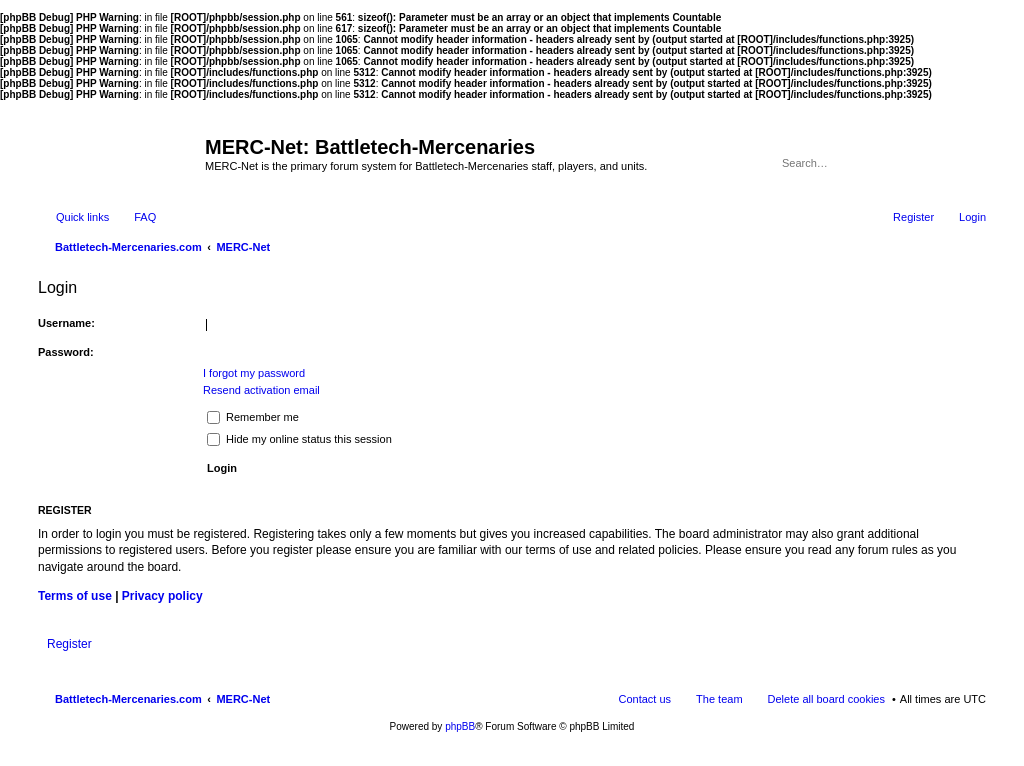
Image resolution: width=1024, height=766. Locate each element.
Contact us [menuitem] (644, 699)
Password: (66, 352)
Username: (66, 323)
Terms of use (75, 596)
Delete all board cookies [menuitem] (826, 699)
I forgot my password (254, 373)
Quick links (82, 217)
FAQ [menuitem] (145, 217)
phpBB (460, 726)
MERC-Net (243, 699)
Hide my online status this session (299, 439)
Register (69, 644)
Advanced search (972, 163)
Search (944, 163)
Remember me (253, 417)
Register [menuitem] (913, 217)
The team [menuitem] (719, 699)
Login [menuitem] (972, 217)
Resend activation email (261, 390)
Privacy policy (162, 596)
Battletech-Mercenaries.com (128, 699)
